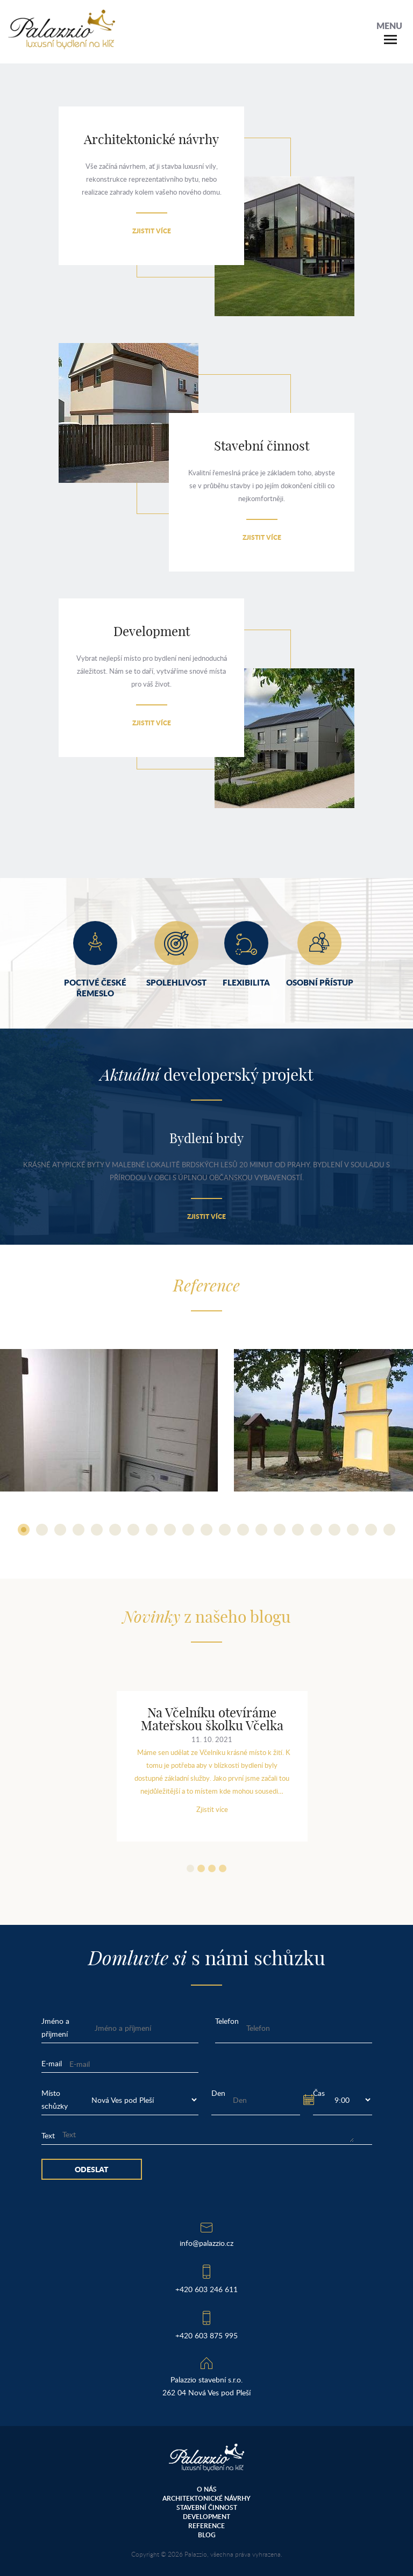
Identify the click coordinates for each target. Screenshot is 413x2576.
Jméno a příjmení (55, 2027)
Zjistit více (151, 231)
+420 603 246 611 (206, 2289)
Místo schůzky (54, 2099)
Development (206, 2516)
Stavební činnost (206, 2507)
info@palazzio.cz (206, 2243)
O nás (207, 2489)
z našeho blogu (206, 1618)
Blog (207, 2534)
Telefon (227, 2021)
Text (48, 2135)
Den (218, 2093)
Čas (319, 2093)
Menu (389, 25)
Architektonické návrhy (206, 2498)
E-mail (51, 2063)
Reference (206, 2525)
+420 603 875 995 (206, 2335)
